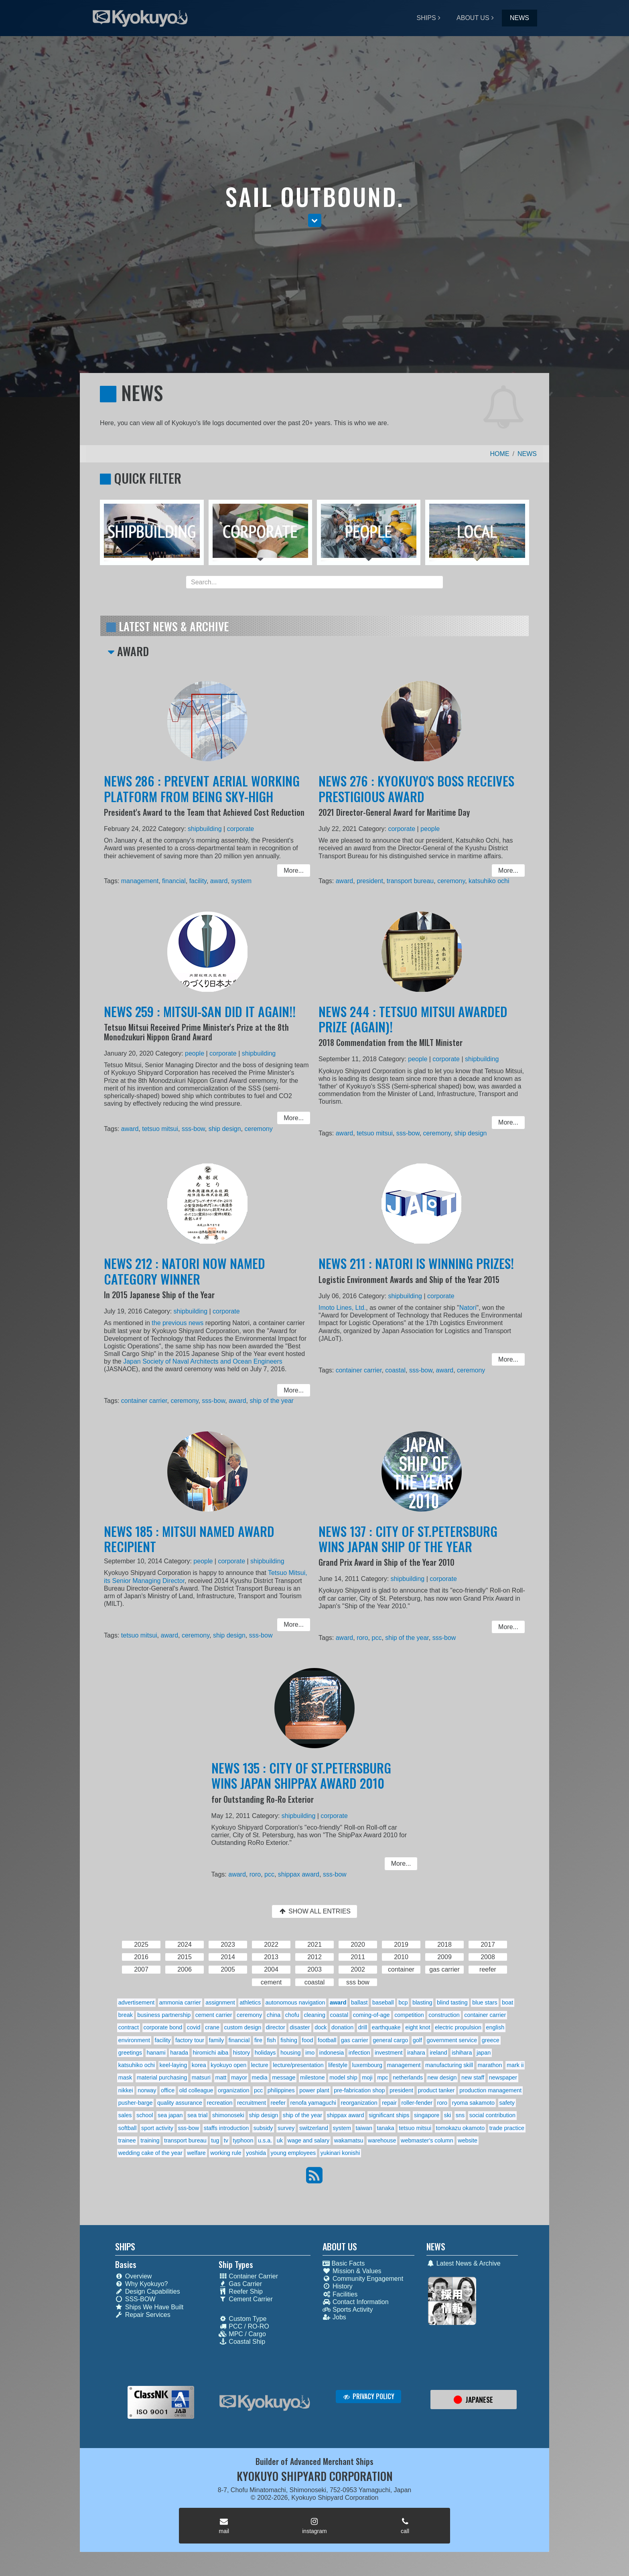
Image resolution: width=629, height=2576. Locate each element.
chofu (292, 2015)
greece (490, 2040)
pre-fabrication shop (359, 2090)
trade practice (506, 2128)
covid (194, 2027)
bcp (403, 2002)
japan (484, 2052)
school (144, 2115)
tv (226, 2140)
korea (199, 2065)
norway (147, 2090)
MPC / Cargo (242, 2334)
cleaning (314, 2015)
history (241, 2052)
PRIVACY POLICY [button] (368, 2396)
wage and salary (309, 2140)
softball (127, 2128)
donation (342, 2027)
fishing (288, 2040)
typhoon (243, 2140)
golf (417, 2040)
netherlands (408, 2077)
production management (490, 2090)
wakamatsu (348, 2140)
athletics (250, 2002)
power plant (314, 2090)
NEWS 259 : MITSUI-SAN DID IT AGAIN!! (200, 1020)
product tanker (436, 2090)
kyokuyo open (228, 2065)
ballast (359, 2002)
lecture (259, 2065)
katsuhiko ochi (482, 880)
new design (442, 2077)
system (238, 880)
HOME (499, 453)
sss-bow (194, 1127)
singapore (426, 2115)
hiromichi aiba (211, 2052)
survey (286, 2128)
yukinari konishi (340, 2153)
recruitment (251, 2103)
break (125, 2015)
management (146, 880)
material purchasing (162, 2077)
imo (309, 2052)
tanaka (385, 2128)
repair (389, 2103)
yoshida (256, 2153)
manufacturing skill (449, 2065)
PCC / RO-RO (244, 2326)
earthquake (386, 2027)
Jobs (334, 2317)
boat (507, 2002)
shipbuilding (205, 832)
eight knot (417, 2027)
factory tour (189, 2040)
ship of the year (265, 1397)
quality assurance (179, 2103)
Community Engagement (363, 2278)
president (375, 880)
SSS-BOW (135, 2299)
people (429, 832)
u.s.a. (265, 2140)
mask (125, 2077)
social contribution (492, 2115)
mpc (382, 2077)
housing (290, 2052)
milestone (312, 2077)
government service (452, 2040)
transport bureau (411, 880)
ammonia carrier (180, 2002)
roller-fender (416, 2103)
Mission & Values (352, 2271)
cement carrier (213, 2015)
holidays (265, 2052)
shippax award (300, 1873)
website (467, 2140)
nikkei (125, 2090)
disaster (300, 2027)
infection (359, 2052)
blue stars (484, 2002)
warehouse (382, 2140)
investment (389, 2052)
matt (221, 2077)
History (338, 2286)
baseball (383, 2002)
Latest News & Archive (463, 2263)
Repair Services (142, 2314)
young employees (293, 2153)
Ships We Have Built (149, 2307)
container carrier (150, 1397)
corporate (237, 832)
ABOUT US (473, 17)
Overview (133, 2276)
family (216, 2040)
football (327, 2040)
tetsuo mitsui (164, 1127)
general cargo (390, 2040)
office (167, 2090)
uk (280, 2140)
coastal (398, 1370)
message (283, 2077)
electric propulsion (458, 2027)
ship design (222, 1127)
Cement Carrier (245, 2299)
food (307, 2040)
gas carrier (354, 2040)
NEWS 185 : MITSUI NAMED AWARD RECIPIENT (191, 1546)
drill (362, 2027)
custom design (242, 2027)
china (273, 2015)
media (260, 2077)
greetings (130, 2052)
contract (128, 2027)
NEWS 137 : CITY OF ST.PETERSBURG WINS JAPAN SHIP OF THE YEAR (409, 1546)
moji (367, 2077)
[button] (314, 220)
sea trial (197, 2115)
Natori (463, 1314)
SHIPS (426, 17)
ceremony (448, 880)
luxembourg (367, 2065)
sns (460, 2115)
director (275, 2027)
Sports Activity (348, 2309)
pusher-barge (135, 2103)
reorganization (359, 2103)
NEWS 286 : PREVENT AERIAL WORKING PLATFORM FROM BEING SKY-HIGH (202, 796)
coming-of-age (371, 2015)
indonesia (331, 2052)
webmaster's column (427, 2140)
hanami (156, 2052)
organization (233, 2090)
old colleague (196, 2090)
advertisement (136, 2002)
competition (409, 2015)
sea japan (170, 2115)
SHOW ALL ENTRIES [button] (314, 1911)
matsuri (201, 2077)
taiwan (364, 2128)
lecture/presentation (298, 2065)
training (149, 2140)
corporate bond (163, 2027)
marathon (490, 2065)
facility (199, 880)
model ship (343, 2077)
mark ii (515, 2065)
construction (444, 2015)
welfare (196, 2153)
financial (177, 880)
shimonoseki (228, 2115)
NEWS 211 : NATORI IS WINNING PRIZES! (417, 1273)
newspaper (503, 2077)
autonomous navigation (295, 2002)
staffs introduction (226, 2128)
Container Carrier (248, 2276)
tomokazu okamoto (460, 2128)
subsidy (263, 2128)
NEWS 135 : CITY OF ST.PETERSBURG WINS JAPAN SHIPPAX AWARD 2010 (302, 1783)
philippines (281, 2090)
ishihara (462, 2052)
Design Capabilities (147, 2291)
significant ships (389, 2115)
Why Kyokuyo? (141, 2283)
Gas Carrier (240, 2283)
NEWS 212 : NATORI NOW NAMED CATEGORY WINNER (187, 1280)
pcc (381, 1636)
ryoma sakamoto (473, 2103)
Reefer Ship (241, 2291)
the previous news (180, 1327)
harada (179, 2052)
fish (271, 2040)
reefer (278, 2103)
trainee (127, 2140)
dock (320, 2027)
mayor (239, 2077)
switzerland (313, 2128)
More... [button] (285, 870)
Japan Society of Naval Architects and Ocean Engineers (203, 1362)
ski (447, 2115)
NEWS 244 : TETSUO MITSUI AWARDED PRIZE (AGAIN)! (414, 1027)
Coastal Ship (242, 2341)
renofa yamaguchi (313, 2103)
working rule (225, 2153)
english (495, 2027)
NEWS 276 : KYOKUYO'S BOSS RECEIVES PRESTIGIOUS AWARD (417, 796)
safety (507, 2103)
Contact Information (356, 2301)
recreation (219, 2103)
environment (134, 2040)
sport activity (157, 2128)
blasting (422, 2002)
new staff (472, 2077)
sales (125, 2115)
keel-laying (173, 2065)
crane (212, 2027)
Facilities (340, 2294)
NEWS (519, 17)
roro (368, 1636)
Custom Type (242, 2318)
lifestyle (337, 2065)
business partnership (164, 2015)
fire (258, 2040)
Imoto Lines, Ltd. (350, 1314)
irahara (416, 2052)
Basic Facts (344, 2263)
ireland (438, 2052)
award (217, 880)
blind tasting (452, 2002)
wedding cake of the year (150, 2153)
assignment (220, 2002)
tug (215, 2140)
